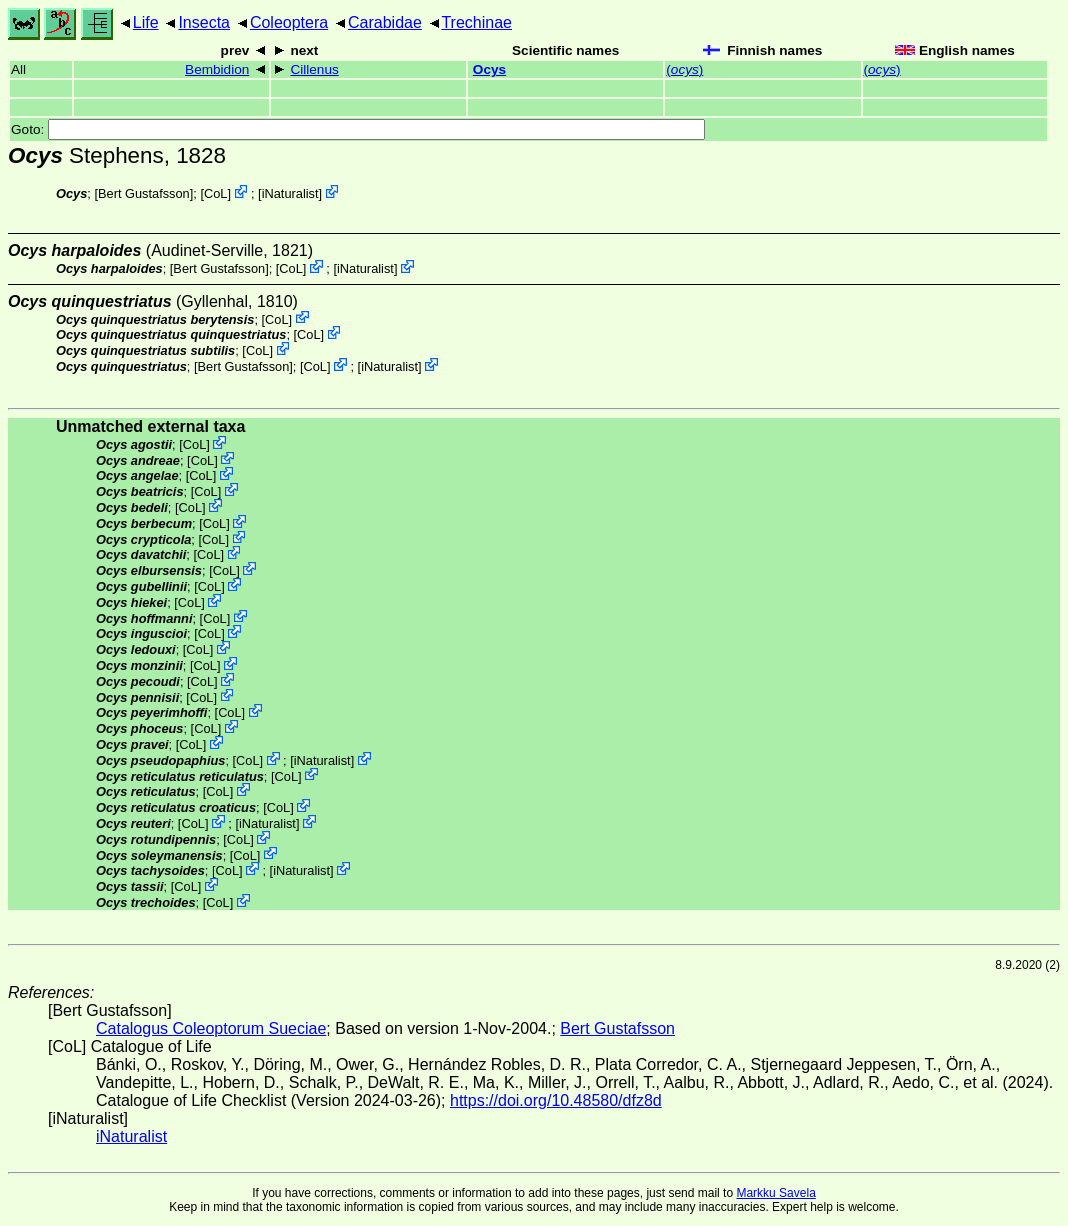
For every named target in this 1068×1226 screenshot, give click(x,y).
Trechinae (476, 22)
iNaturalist (290, 193)
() (684, 69)
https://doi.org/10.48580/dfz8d (556, 1100)
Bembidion (217, 69)
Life (146, 22)
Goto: (358, 129)
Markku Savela (775, 1193)
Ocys (489, 69)
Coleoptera (289, 22)
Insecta (204, 22)
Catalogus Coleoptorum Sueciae (211, 1028)
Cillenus (314, 69)
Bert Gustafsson (144, 193)
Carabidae (385, 22)
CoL (215, 193)
